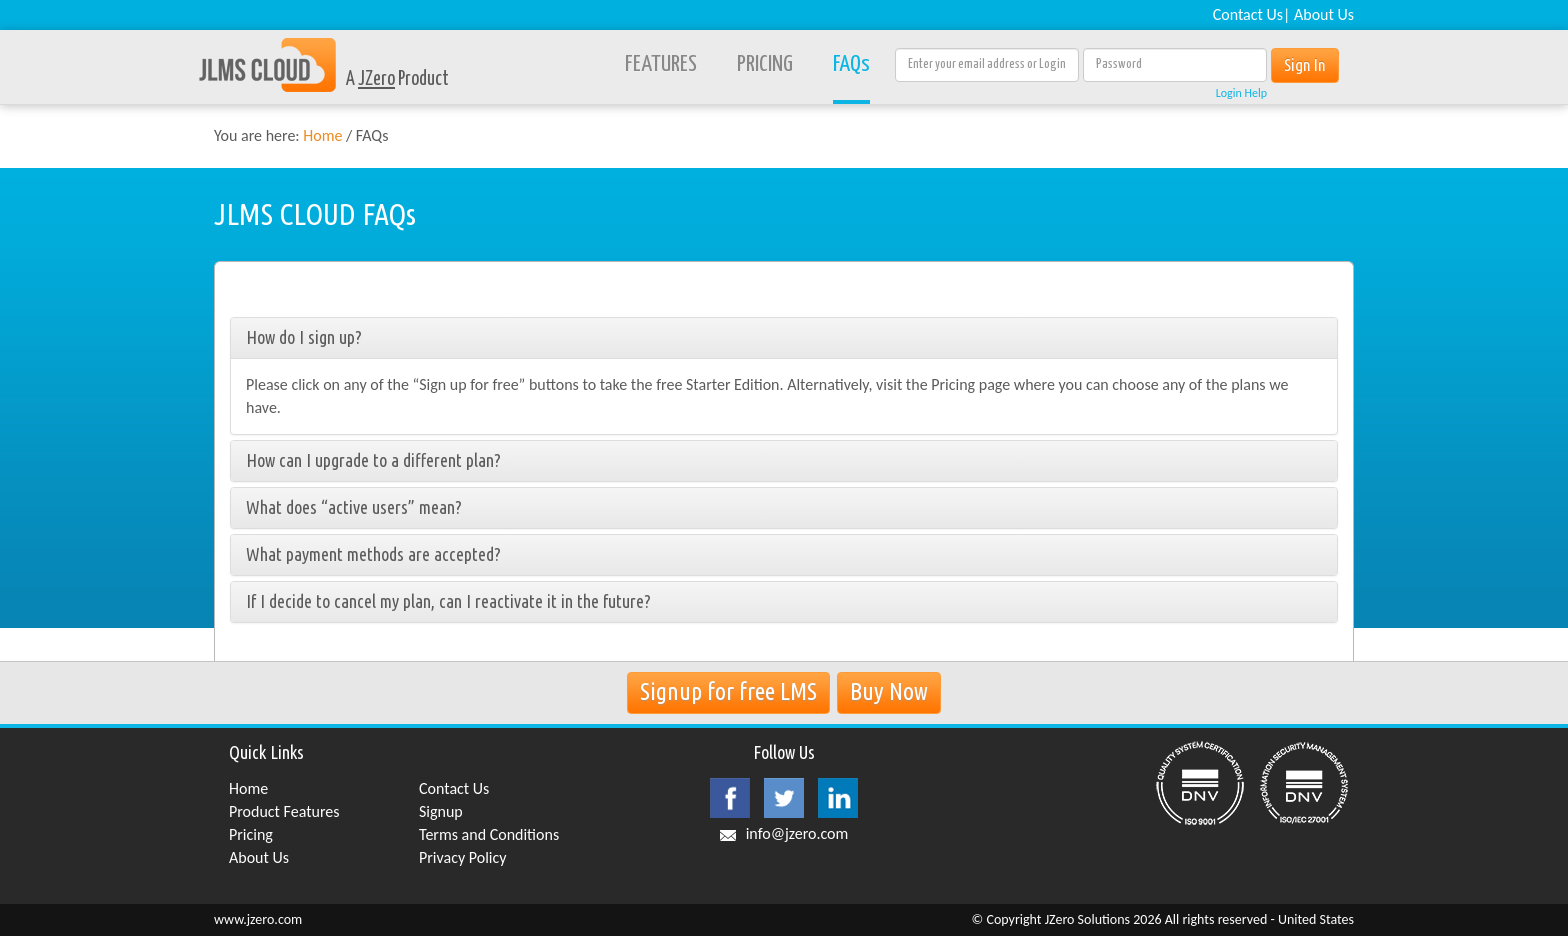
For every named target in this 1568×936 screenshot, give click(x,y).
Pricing (251, 834)
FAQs (851, 64)
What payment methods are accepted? (373, 554)
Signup (441, 811)
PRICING (765, 64)
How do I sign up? (304, 337)
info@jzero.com (797, 833)
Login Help (1241, 93)
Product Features (284, 811)
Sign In (1305, 64)
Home (322, 135)
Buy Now (889, 691)
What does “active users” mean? (354, 507)
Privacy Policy (463, 857)
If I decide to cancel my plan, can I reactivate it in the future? (448, 601)
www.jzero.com (258, 919)
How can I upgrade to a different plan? (373, 460)
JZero (376, 79)
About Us (1324, 14)
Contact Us (1248, 14)
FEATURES (661, 64)
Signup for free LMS (728, 691)
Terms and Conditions (489, 834)
